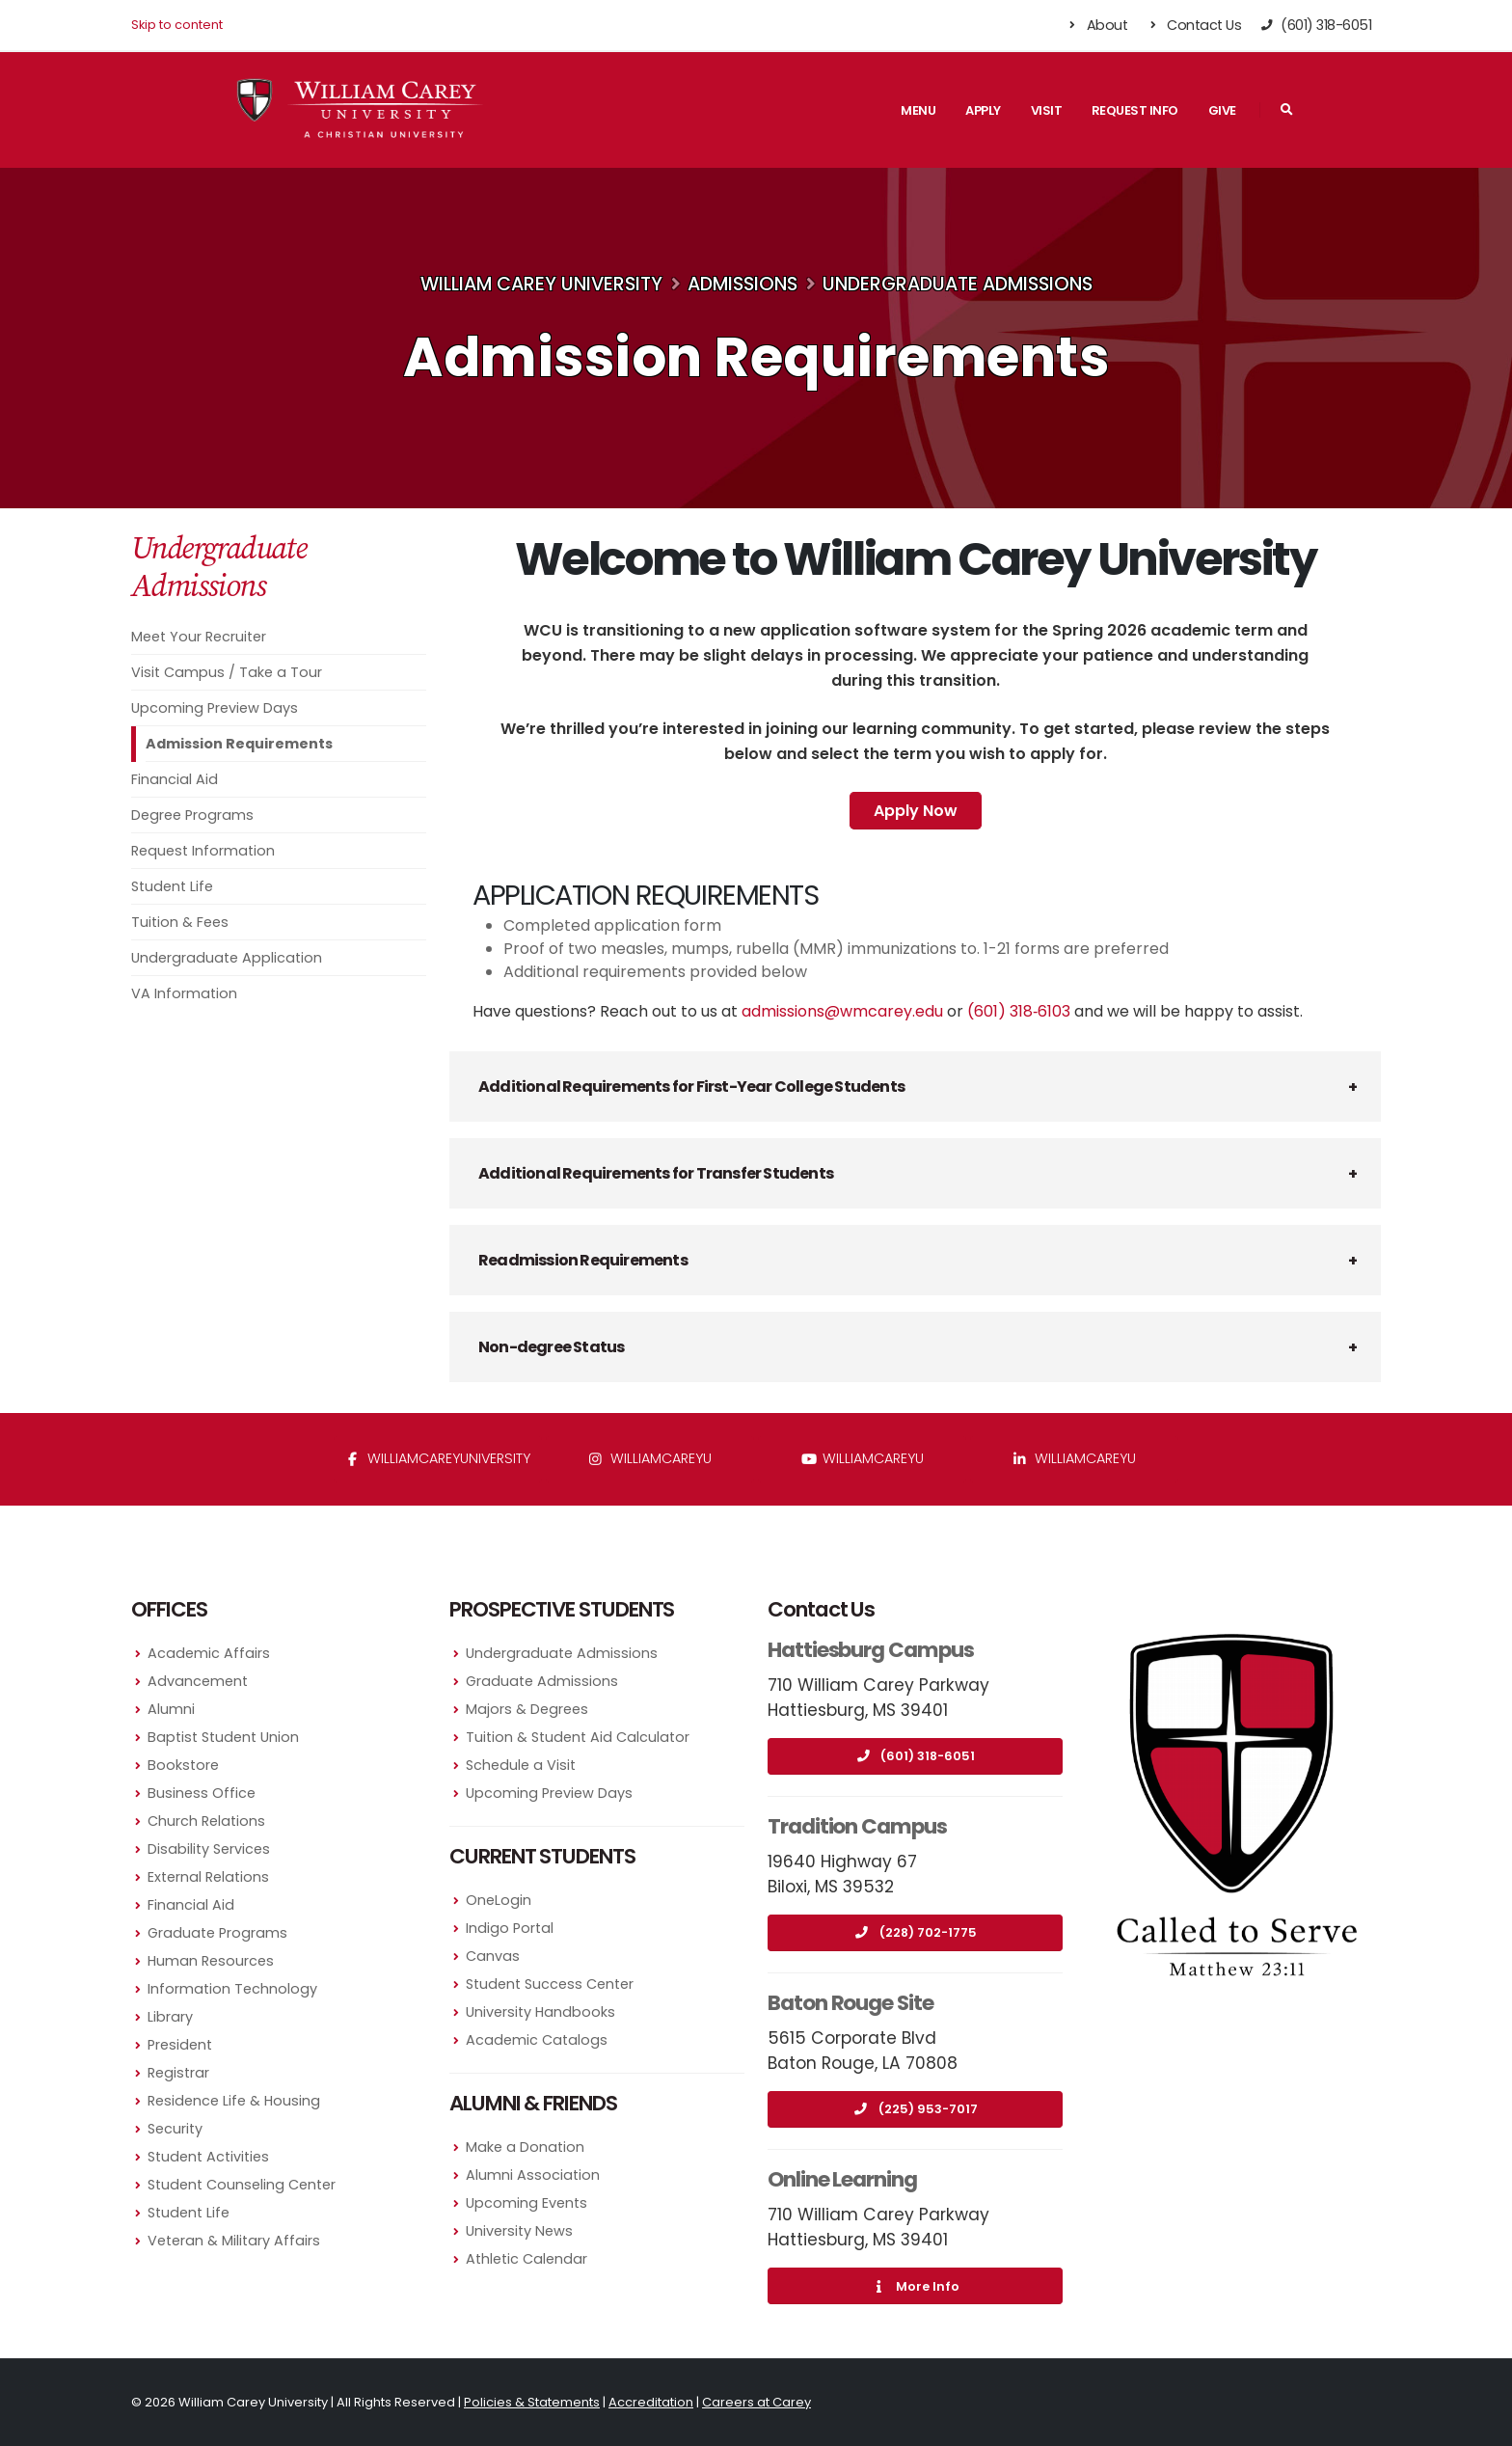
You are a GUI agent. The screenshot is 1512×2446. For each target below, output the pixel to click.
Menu (918, 110)
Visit (1047, 110)
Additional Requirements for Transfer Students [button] (655, 1173)
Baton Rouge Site (850, 2003)
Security (175, 2128)
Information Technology (232, 1988)
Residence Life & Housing (234, 2100)
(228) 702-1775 (915, 1932)
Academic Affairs (209, 1653)
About (1096, 25)
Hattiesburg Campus (871, 1650)
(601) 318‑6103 (1018, 1011)
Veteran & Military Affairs (234, 2240)
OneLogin (498, 1900)
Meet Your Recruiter (198, 636)
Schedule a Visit (521, 1765)
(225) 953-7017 (915, 2109)
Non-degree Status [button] (551, 1347)
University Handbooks (540, 2012)
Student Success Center (550, 1984)
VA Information (184, 993)
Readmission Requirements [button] (583, 1260)
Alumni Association (533, 2175)
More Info (915, 2286)
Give (1222, 110)
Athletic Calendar (526, 2259)
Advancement (198, 1681)
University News (519, 2231)
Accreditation (650, 2402)
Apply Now (916, 811)
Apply (983, 110)
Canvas (493, 1956)
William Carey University (541, 284)
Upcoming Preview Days (214, 708)
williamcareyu (650, 1458)
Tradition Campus (857, 1826)
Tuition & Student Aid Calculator (577, 1737)
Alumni (171, 1709)
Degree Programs (192, 815)
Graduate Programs (217, 1933)
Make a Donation (525, 2147)
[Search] (1286, 109)
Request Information (203, 850)
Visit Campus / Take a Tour (226, 672)
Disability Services (209, 1849)
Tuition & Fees (180, 922)
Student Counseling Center (242, 2184)
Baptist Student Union (223, 1737)
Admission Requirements (239, 743)
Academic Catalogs (537, 2040)
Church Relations (206, 1821)
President (180, 2044)
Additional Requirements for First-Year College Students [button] (691, 1086)
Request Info (1135, 110)
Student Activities (208, 2156)
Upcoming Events (526, 2203)
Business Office (202, 1793)
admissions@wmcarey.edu (842, 1011)
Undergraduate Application (226, 957)
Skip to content (177, 24)
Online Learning (842, 2179)
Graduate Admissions (542, 1681)
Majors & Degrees (527, 1709)
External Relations (208, 1877)
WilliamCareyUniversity (438, 1458)
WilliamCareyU (862, 1458)
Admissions (742, 284)
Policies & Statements (532, 2402)
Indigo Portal (510, 1928)
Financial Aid (174, 779)
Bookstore (183, 1765)
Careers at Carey (756, 2402)
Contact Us (1193, 25)
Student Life (172, 886)
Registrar (178, 2072)
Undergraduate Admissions (958, 284)
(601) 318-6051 (915, 1756)
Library (170, 2016)
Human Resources (211, 1960)
